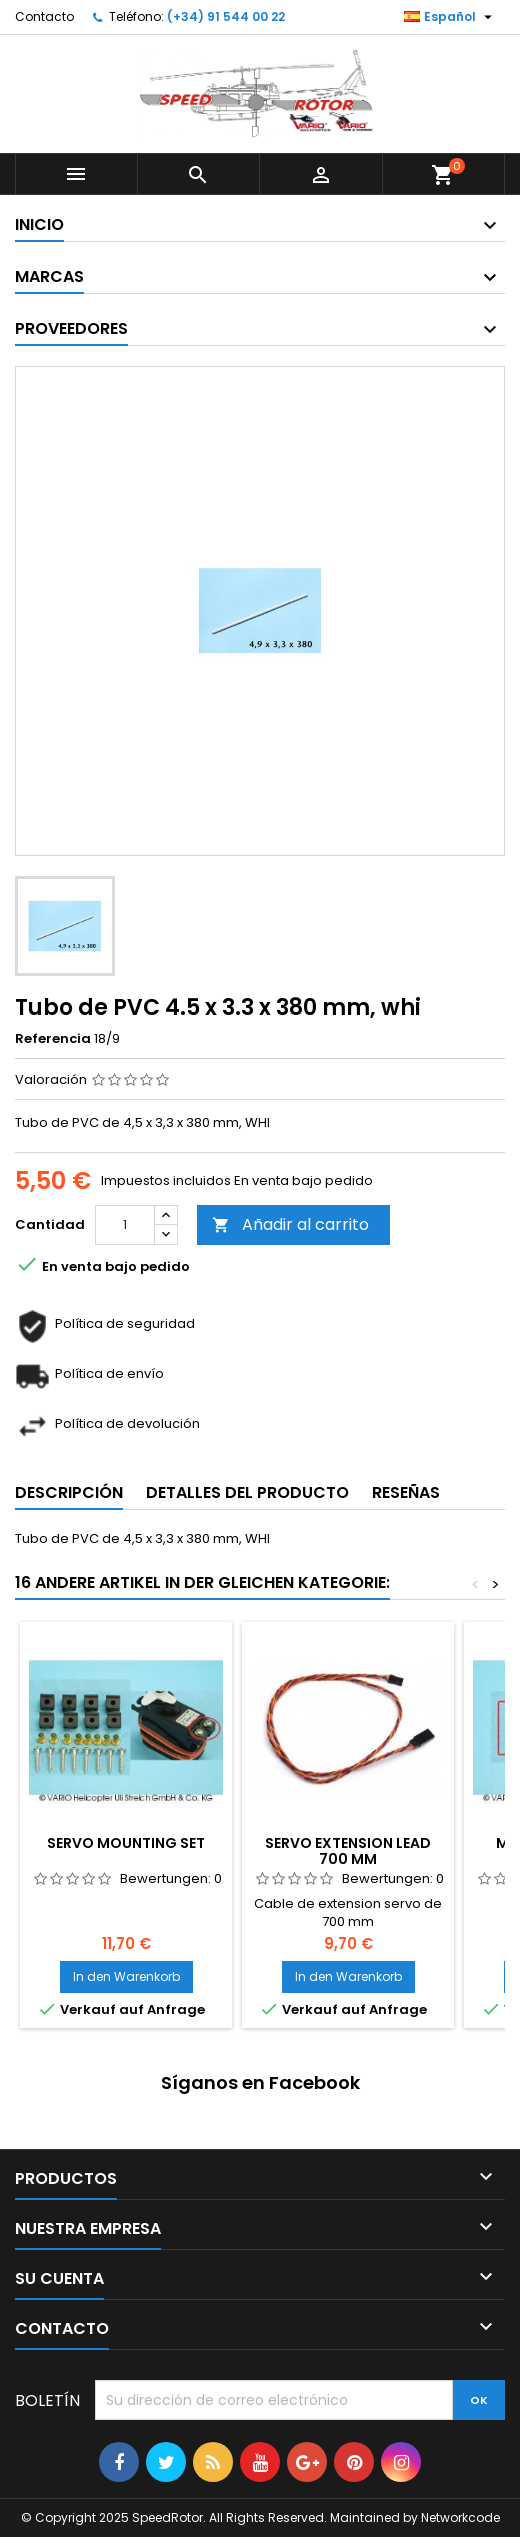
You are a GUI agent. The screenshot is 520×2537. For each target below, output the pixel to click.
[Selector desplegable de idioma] (450, 17)
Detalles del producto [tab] (247, 1492)
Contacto (44, 16)
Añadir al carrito (290, 1224)
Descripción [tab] (69, 1492)
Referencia (53, 1039)
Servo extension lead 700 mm (348, 1851)
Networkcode (460, 2517)
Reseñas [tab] (406, 1492)
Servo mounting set (126, 1843)
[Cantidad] (125, 1225)
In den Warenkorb (126, 1976)
